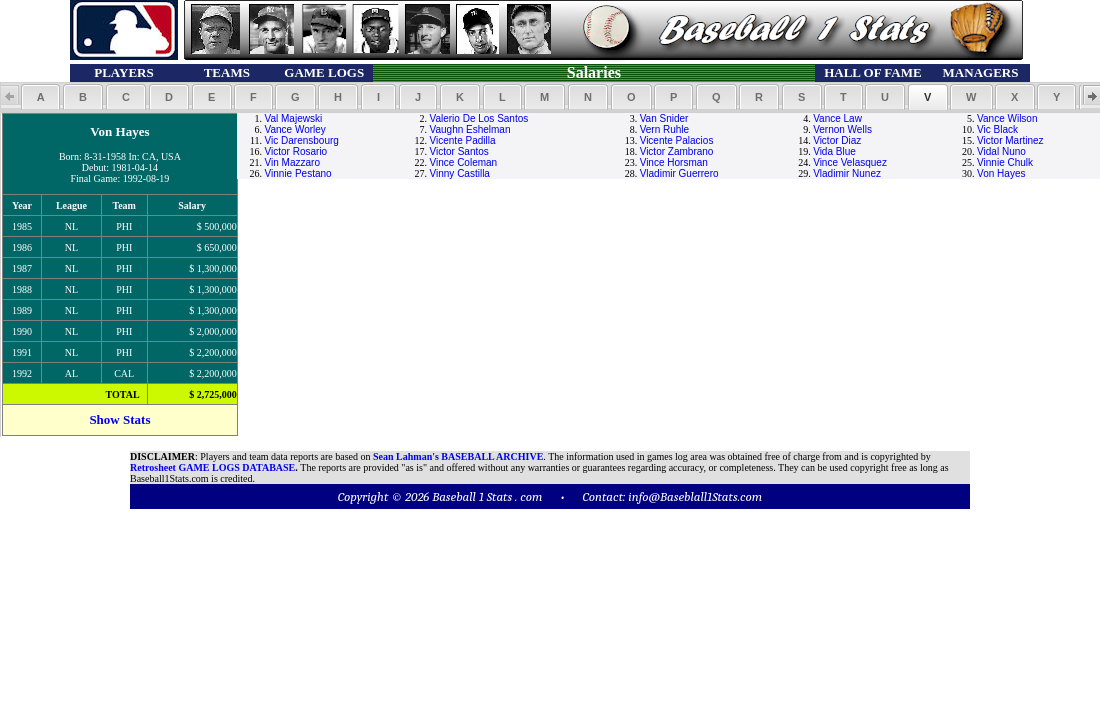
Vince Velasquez (850, 162)
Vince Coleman (464, 162)
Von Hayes (1001, 173)
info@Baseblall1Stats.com (695, 496)
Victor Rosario (296, 151)
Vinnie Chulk (1005, 162)
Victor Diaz (837, 140)
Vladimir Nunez (847, 173)
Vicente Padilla (463, 140)
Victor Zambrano (677, 151)
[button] (40, 97)
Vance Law (837, 118)
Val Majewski (294, 118)
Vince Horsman (674, 162)
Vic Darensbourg (302, 140)
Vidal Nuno (1001, 151)
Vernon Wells (842, 129)
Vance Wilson (1007, 118)
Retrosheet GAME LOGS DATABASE (212, 467)
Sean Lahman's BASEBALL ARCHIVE (458, 456)
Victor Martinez (1010, 140)
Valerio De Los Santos (479, 118)
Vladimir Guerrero (679, 173)
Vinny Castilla (460, 173)
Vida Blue (834, 151)
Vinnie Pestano (298, 173)
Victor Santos (459, 151)
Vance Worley (295, 129)
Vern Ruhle (664, 129)
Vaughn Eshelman (470, 129)
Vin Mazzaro (292, 162)
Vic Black (997, 129)
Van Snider (664, 118)
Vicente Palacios (677, 140)
